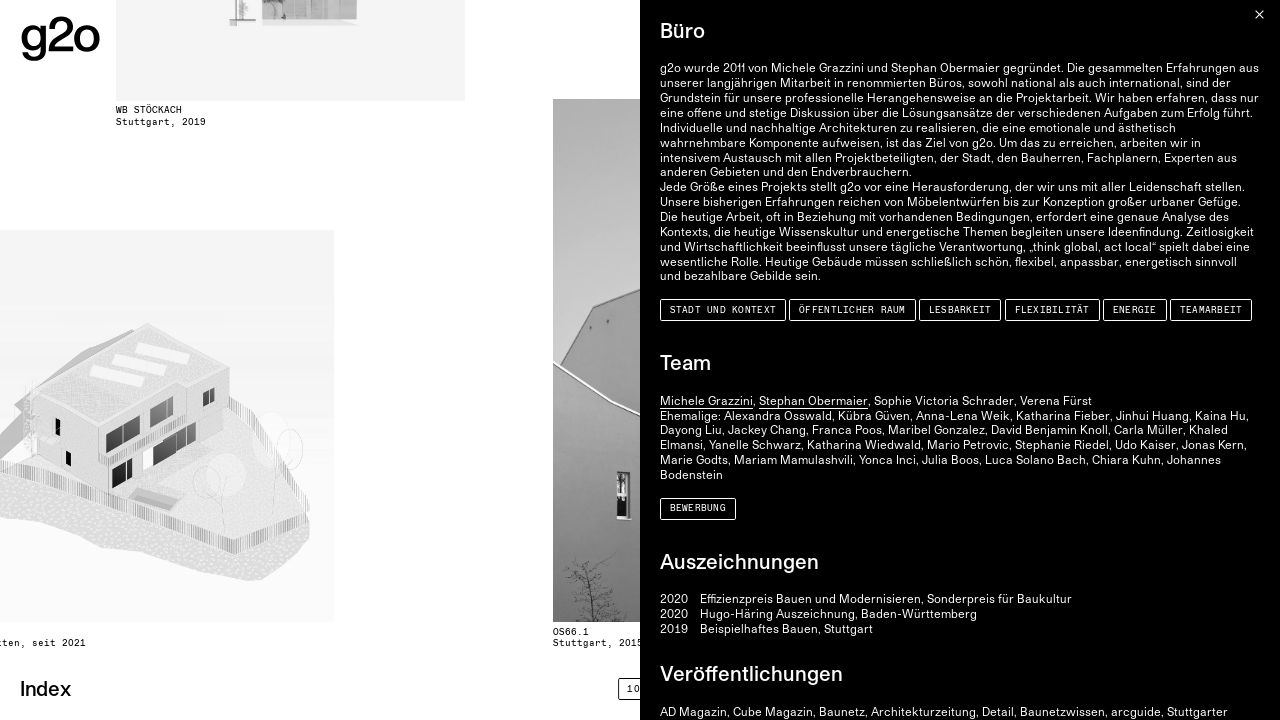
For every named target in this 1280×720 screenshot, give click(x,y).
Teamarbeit (1211, 310)
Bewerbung (698, 508)
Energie (1135, 310)
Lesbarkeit (960, 310)
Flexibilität (1052, 310)
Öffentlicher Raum (852, 310)
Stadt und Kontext (723, 310)
